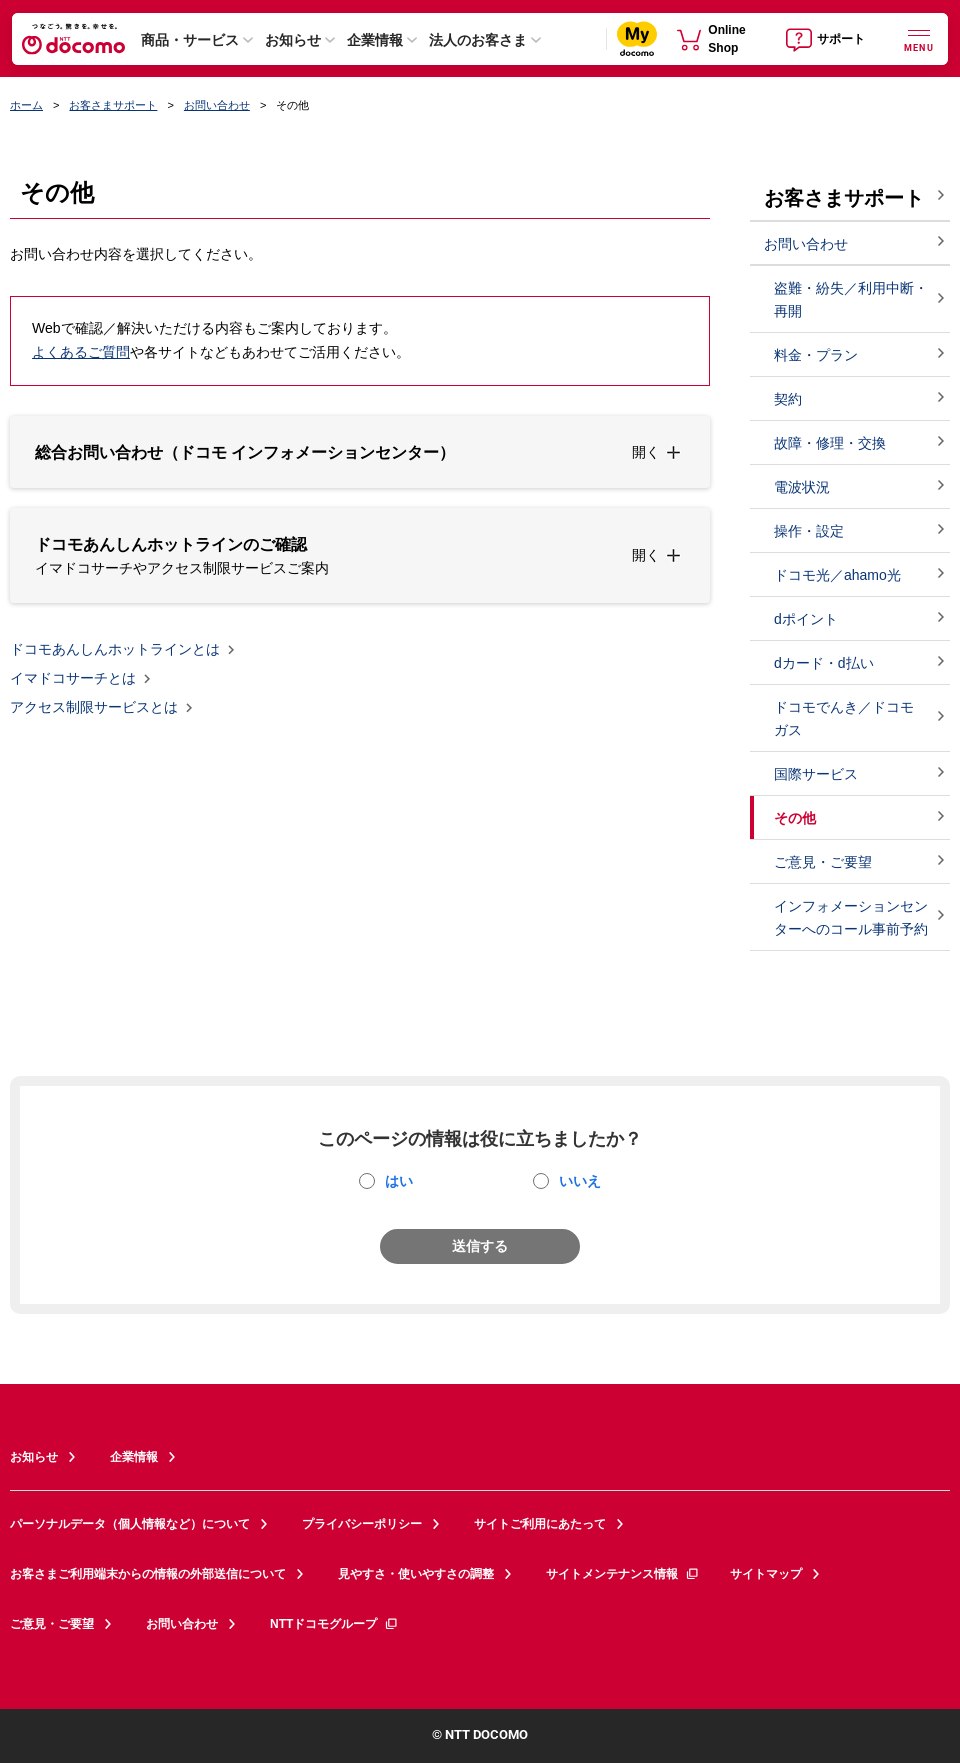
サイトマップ (766, 1574)
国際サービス (816, 774)
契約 (788, 399)
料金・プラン (816, 355)
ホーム (26, 105)
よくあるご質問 (81, 352)
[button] (360, 452)
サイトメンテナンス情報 (623, 1574)
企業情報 (375, 40)
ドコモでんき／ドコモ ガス (844, 718)
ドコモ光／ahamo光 (837, 575)
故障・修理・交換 (830, 443)
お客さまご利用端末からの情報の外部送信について (148, 1574)
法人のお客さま (478, 40)
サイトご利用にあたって (540, 1524)
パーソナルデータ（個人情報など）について (130, 1524)
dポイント (806, 619)
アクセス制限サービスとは (94, 708)
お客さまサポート (113, 105)
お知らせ (293, 40)
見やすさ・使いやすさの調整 (416, 1574)
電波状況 (802, 487)
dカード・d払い (824, 663)
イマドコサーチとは (73, 679)
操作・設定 (809, 531)
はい (399, 1181)
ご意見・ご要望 (823, 862)
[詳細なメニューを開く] (919, 38)
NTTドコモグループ (334, 1624)
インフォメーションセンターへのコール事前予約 (851, 917)
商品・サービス (190, 40)
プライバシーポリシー (362, 1524)
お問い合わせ (217, 105)
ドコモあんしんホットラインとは (115, 650)
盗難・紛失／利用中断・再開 (851, 299)
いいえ (580, 1181)
